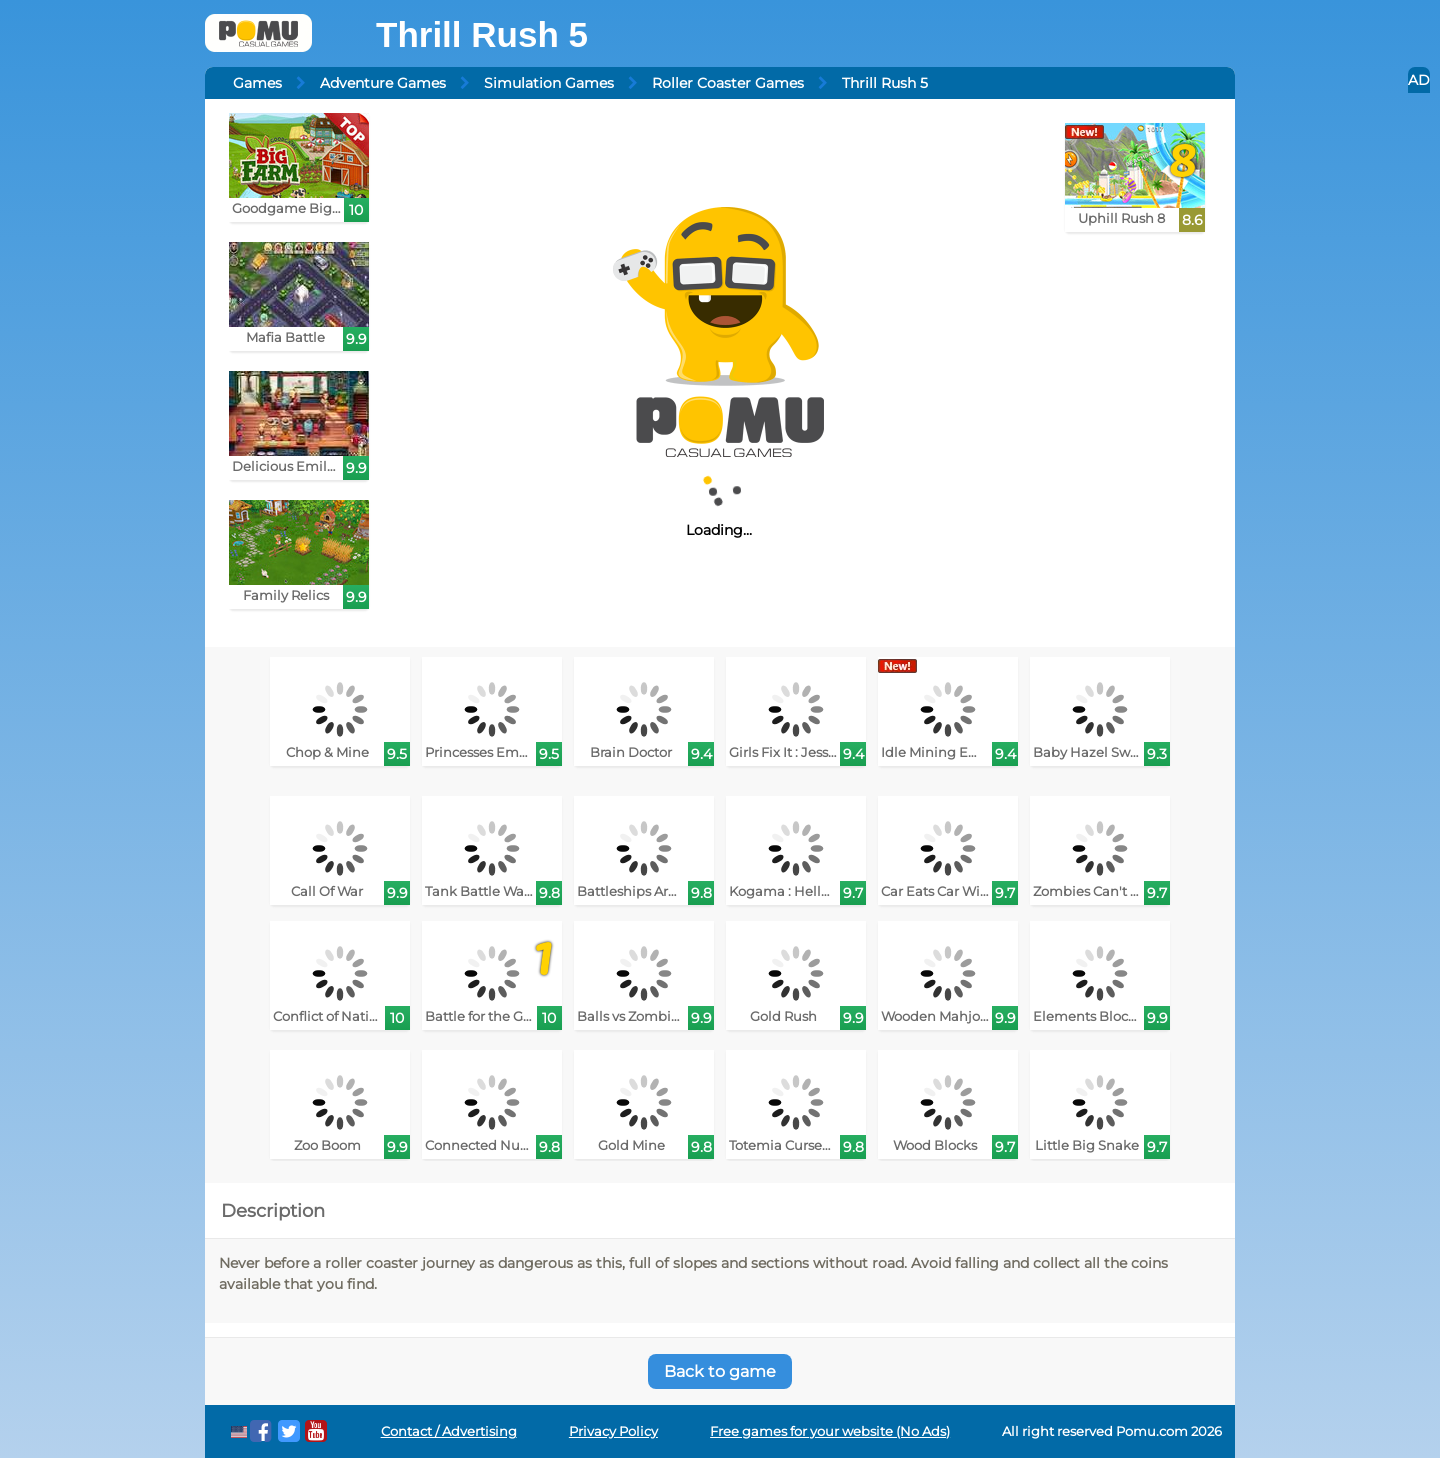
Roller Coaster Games (728, 83)
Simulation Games (549, 83)
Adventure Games (383, 83)
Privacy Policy (613, 1431)
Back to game (720, 1371)
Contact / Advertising (449, 1431)
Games (257, 83)
